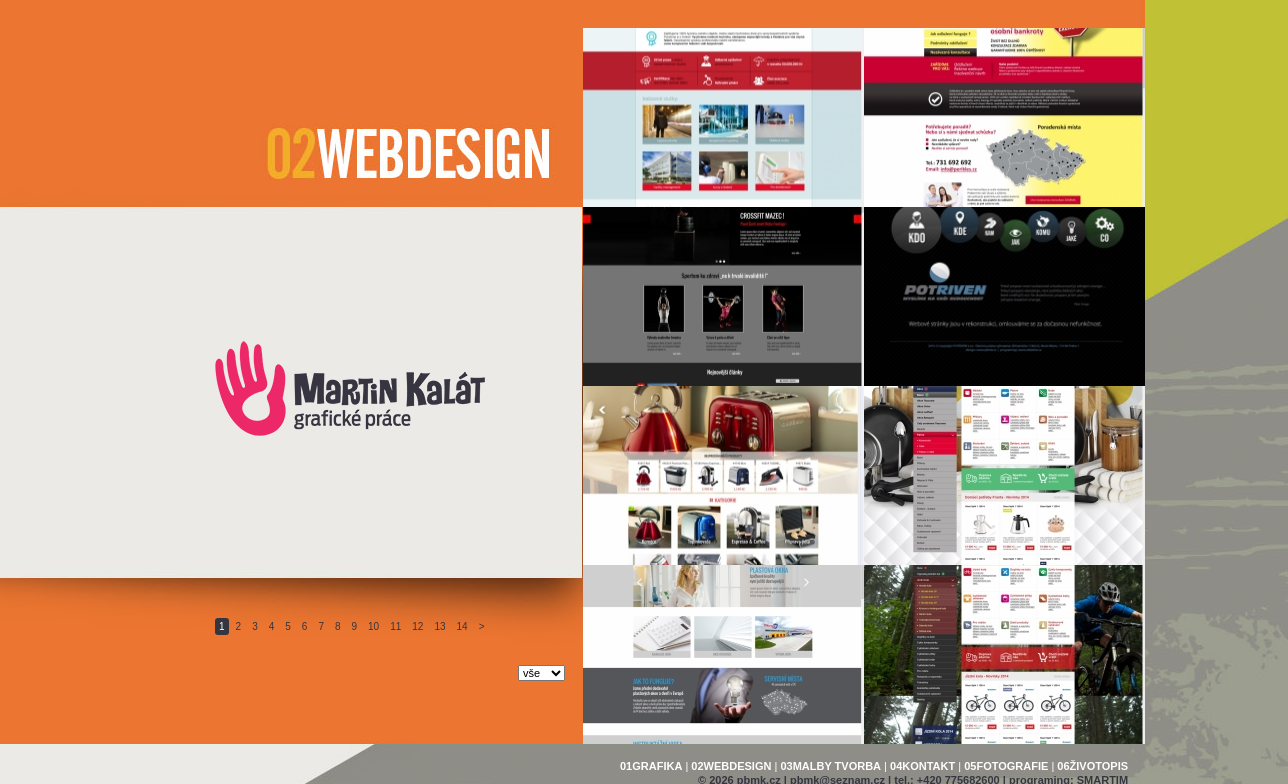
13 (439, 626)
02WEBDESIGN (731, 766)
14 (462, 626)
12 (417, 626)
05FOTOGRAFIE (1006, 766)
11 (395, 626)
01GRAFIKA (651, 766)
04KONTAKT (922, 766)
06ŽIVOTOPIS (1092, 766)
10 (373, 626)
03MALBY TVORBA (830, 766)
